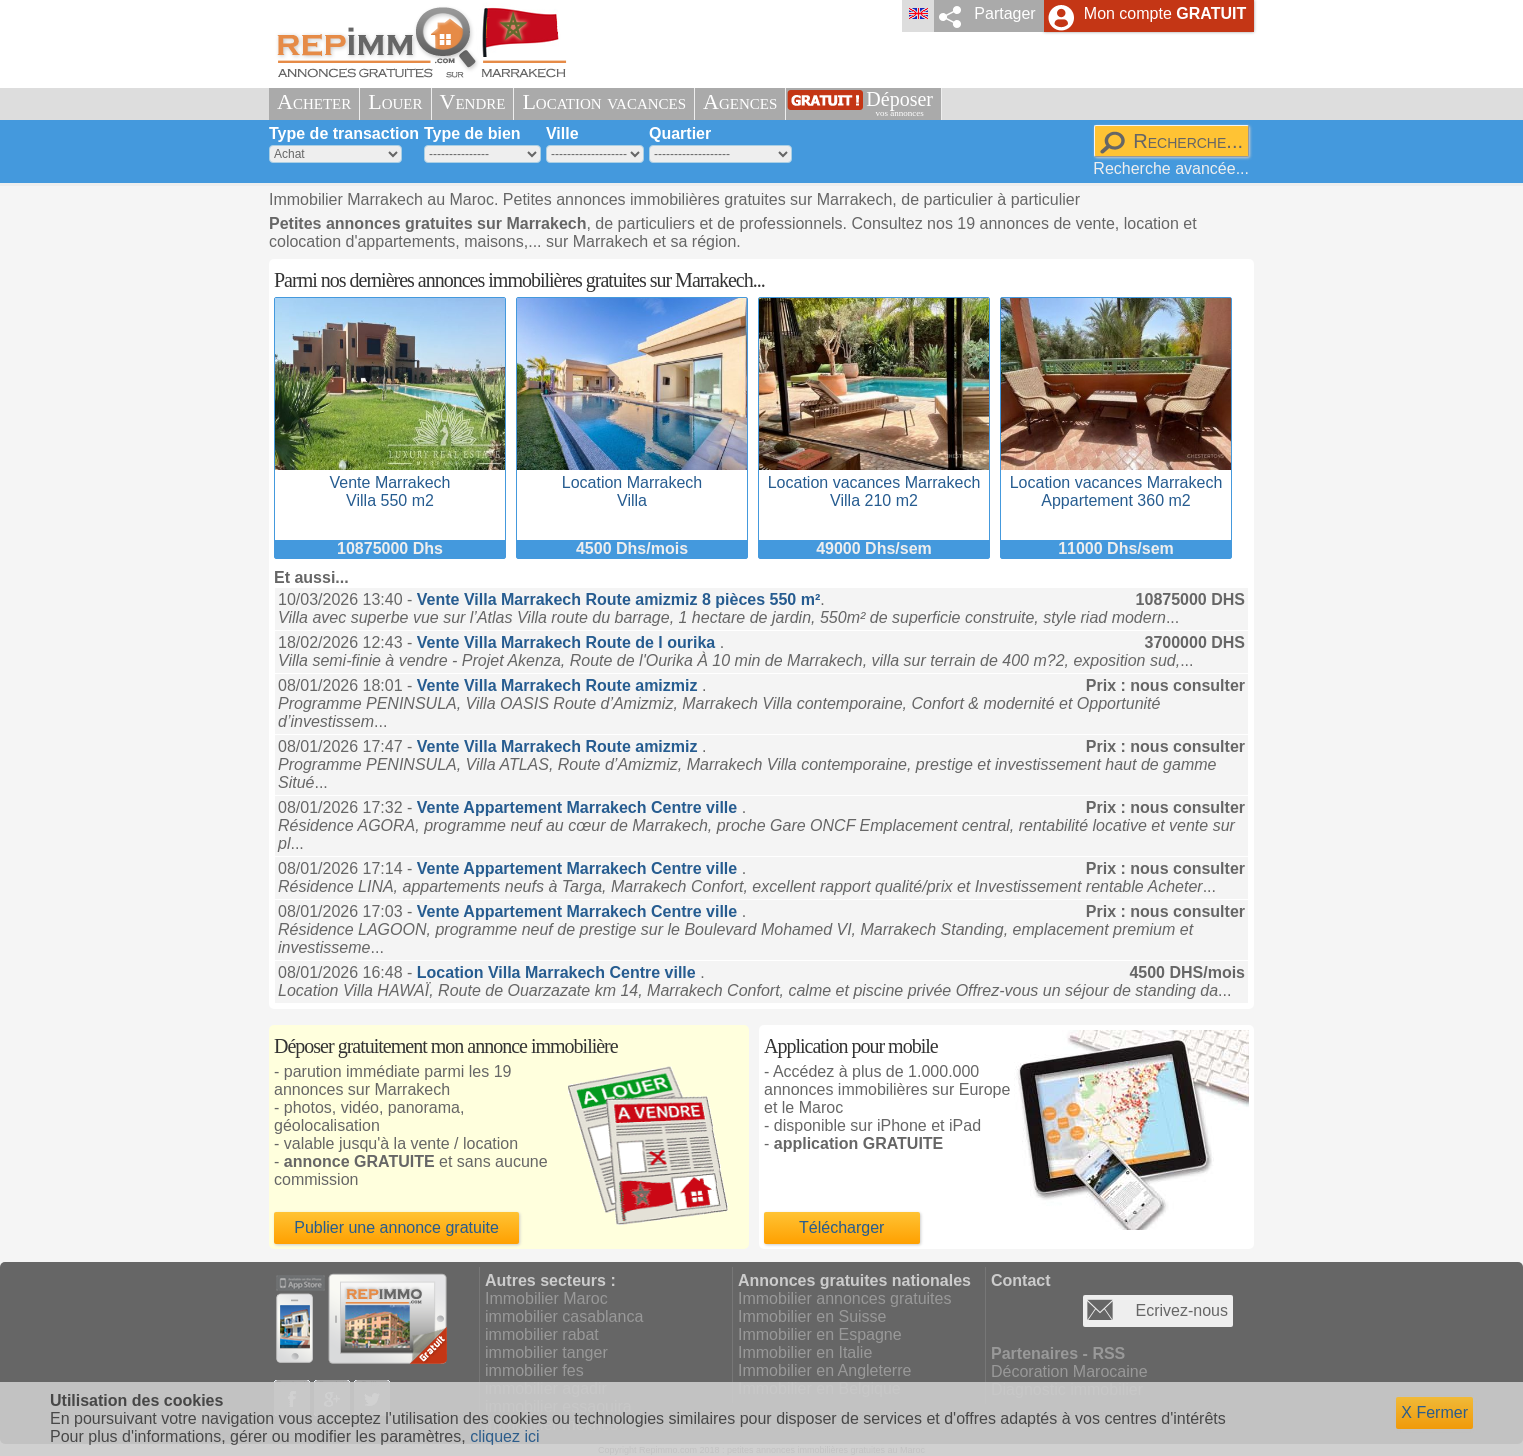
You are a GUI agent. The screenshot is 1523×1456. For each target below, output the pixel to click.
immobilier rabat (542, 1334)
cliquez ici (504, 1436)
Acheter (314, 101)
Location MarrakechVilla (632, 482)
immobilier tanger (546, 1352)
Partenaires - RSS (1058, 1353)
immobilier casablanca (564, 1316)
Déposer (899, 103)
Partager (1004, 13)
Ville (562, 133)
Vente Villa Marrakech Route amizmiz (559, 685)
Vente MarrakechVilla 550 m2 (390, 482)
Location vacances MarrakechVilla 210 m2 (874, 482)
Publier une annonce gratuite (396, 1227)
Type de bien (472, 133)
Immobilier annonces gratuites (844, 1298)
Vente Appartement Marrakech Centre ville (579, 807)
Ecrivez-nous (1182, 1310)
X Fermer (1434, 1412)
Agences (740, 101)
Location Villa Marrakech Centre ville (558, 972)
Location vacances (604, 101)
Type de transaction (344, 133)
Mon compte (1165, 13)
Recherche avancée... (1171, 168)
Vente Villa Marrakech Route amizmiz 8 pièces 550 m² (618, 599)
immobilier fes (534, 1370)
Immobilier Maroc (546, 1298)
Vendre (473, 101)
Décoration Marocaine (1069, 1371)
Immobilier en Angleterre (824, 1370)
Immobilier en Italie (805, 1352)
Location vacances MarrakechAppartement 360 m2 (1116, 482)
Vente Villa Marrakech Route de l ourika (568, 642)
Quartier (680, 133)
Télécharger (841, 1227)
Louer (395, 101)
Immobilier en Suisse (812, 1316)
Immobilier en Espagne (820, 1334)
